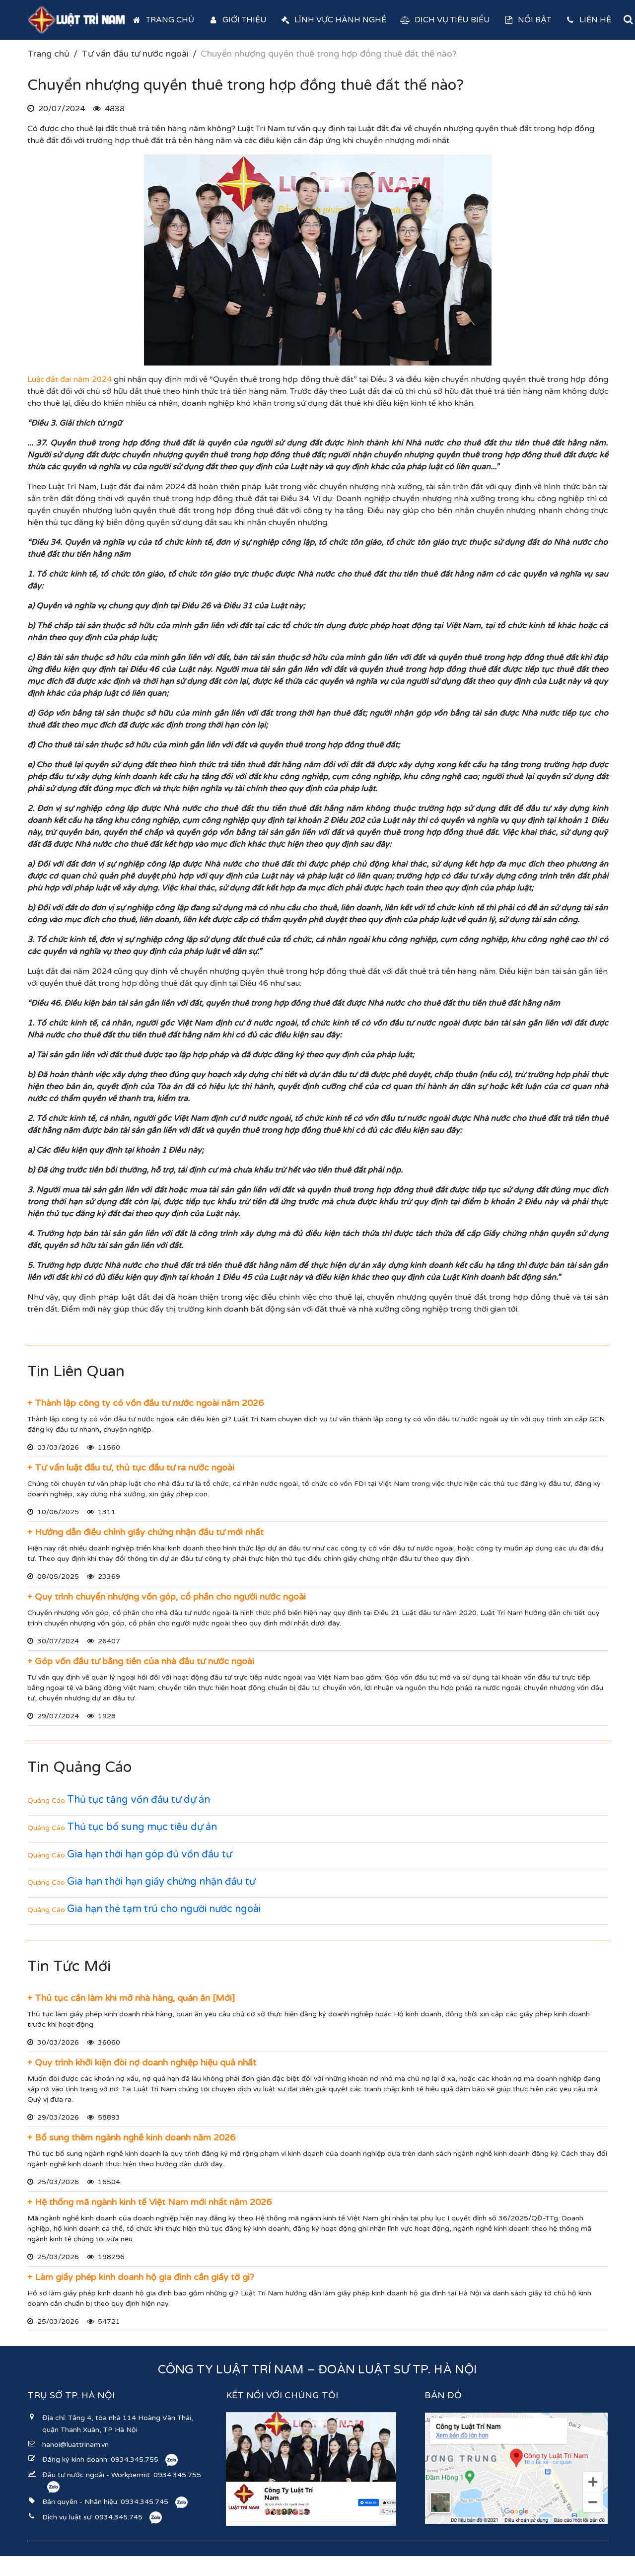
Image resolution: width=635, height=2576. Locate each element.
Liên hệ (588, 20)
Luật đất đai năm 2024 (69, 379)
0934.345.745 (144, 2502)
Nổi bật (528, 20)
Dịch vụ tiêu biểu (445, 20)
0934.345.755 (134, 2459)
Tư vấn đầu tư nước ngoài (135, 53)
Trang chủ (163, 20)
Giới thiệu (237, 20)
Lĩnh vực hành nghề (334, 20)
